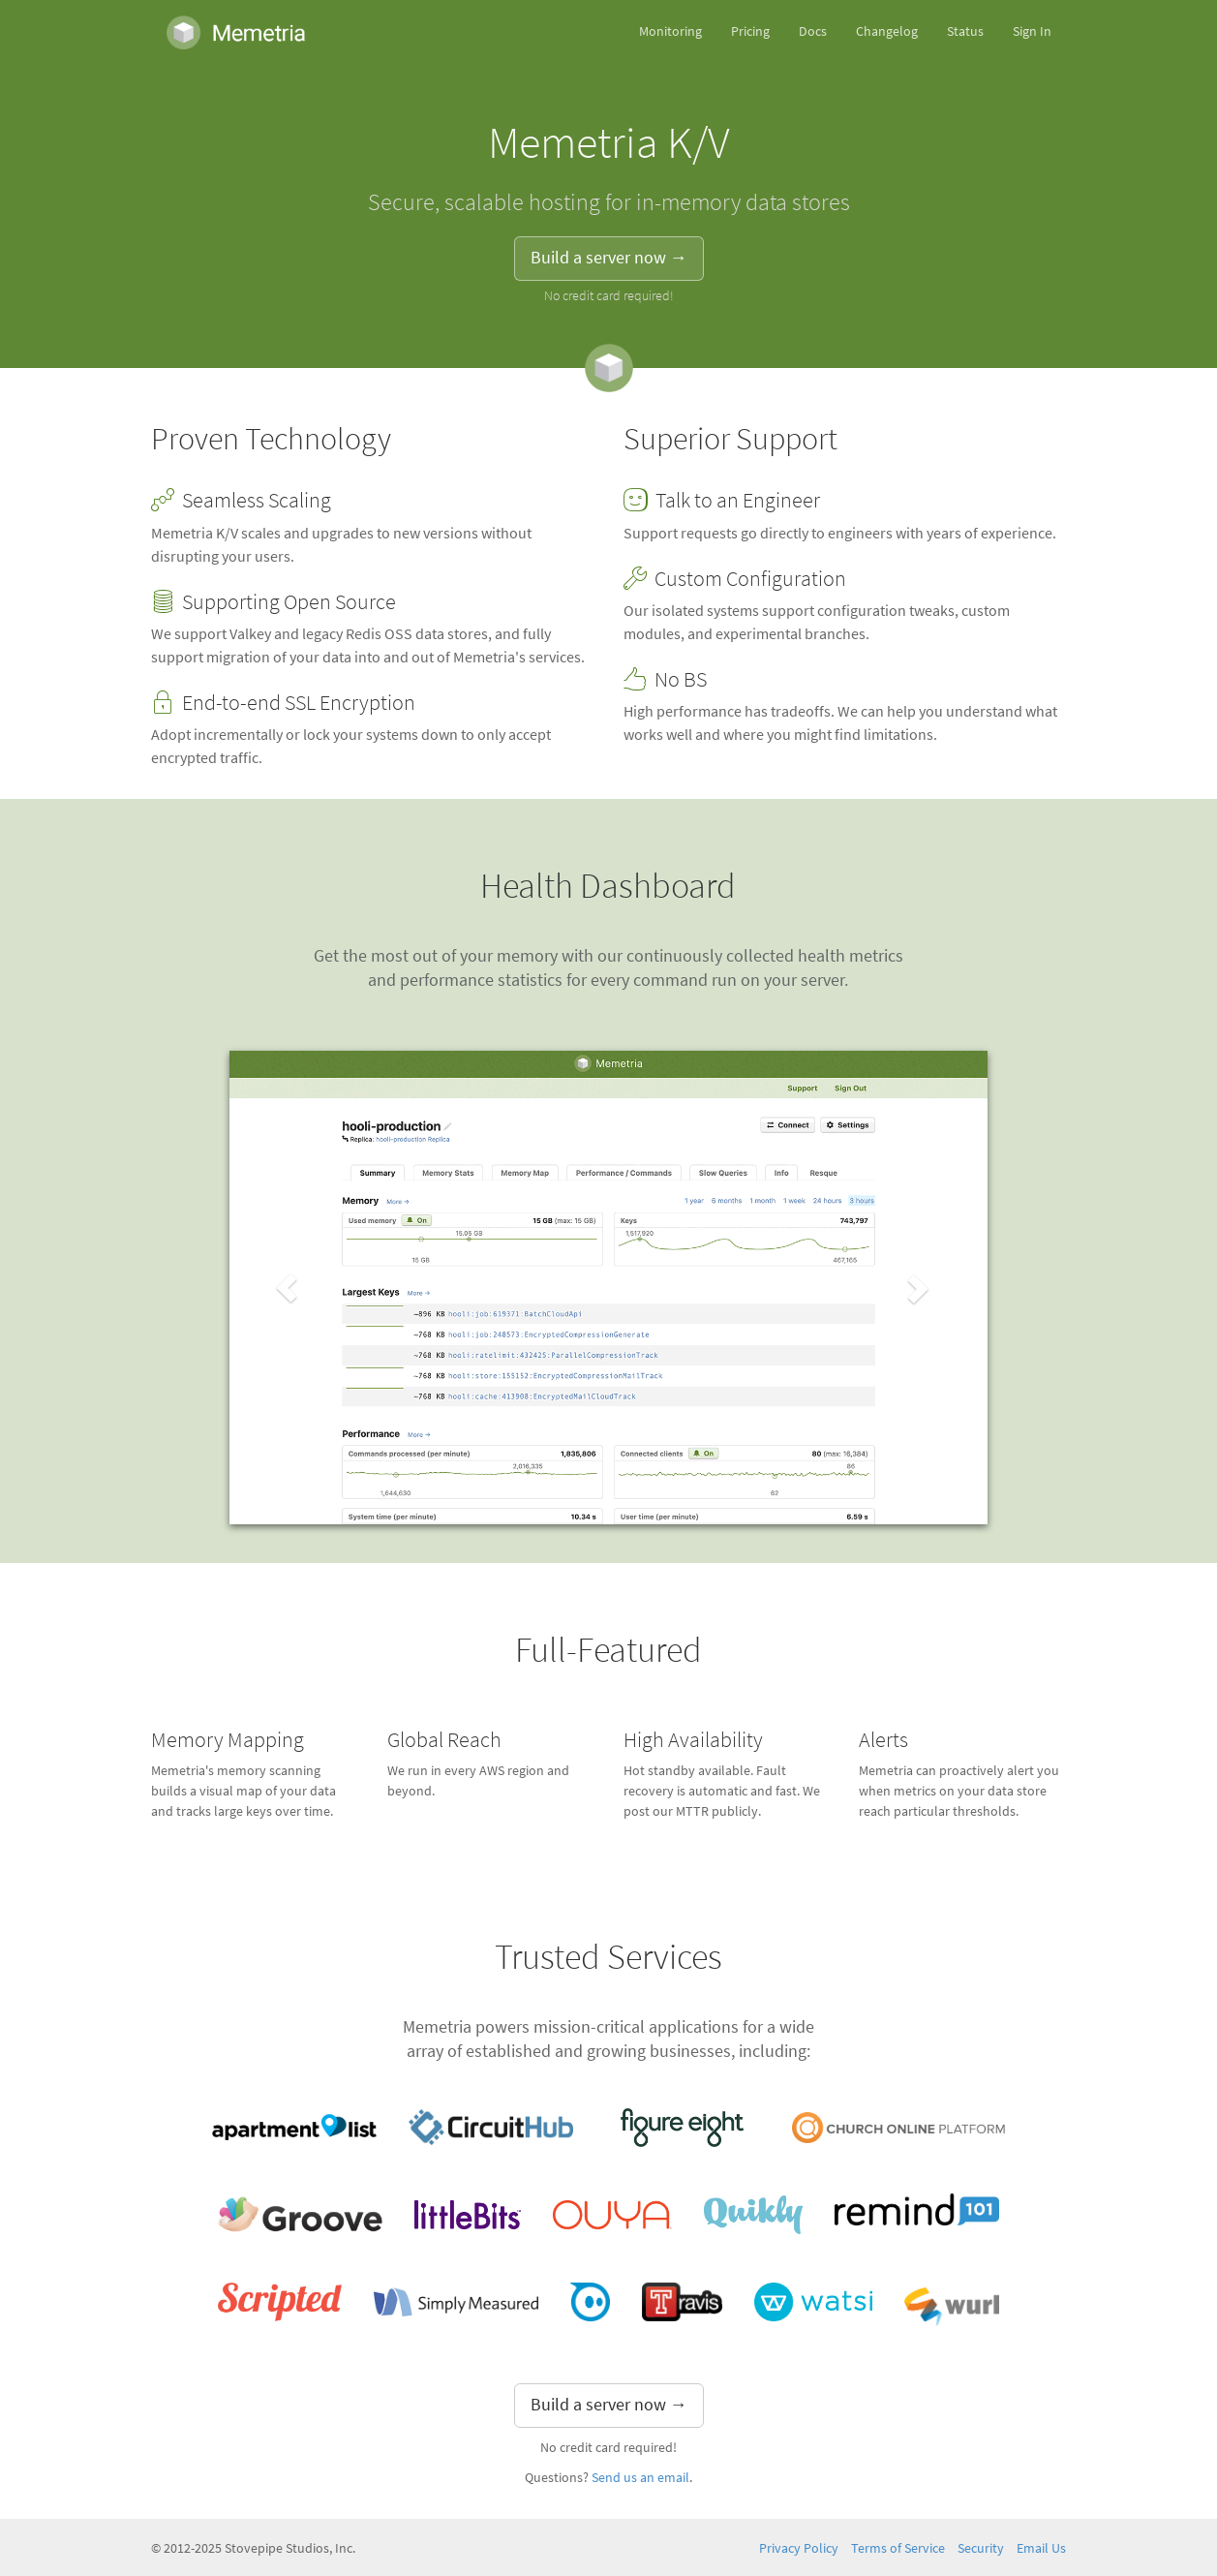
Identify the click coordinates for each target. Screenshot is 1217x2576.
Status (965, 31)
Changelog (887, 31)
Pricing (750, 31)
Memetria (236, 32)
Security (981, 2548)
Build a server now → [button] (609, 257)
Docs (813, 31)
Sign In (1032, 31)
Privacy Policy (798, 2548)
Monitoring (670, 31)
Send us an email (640, 2478)
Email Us (1041, 2548)
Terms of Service (898, 2548)
